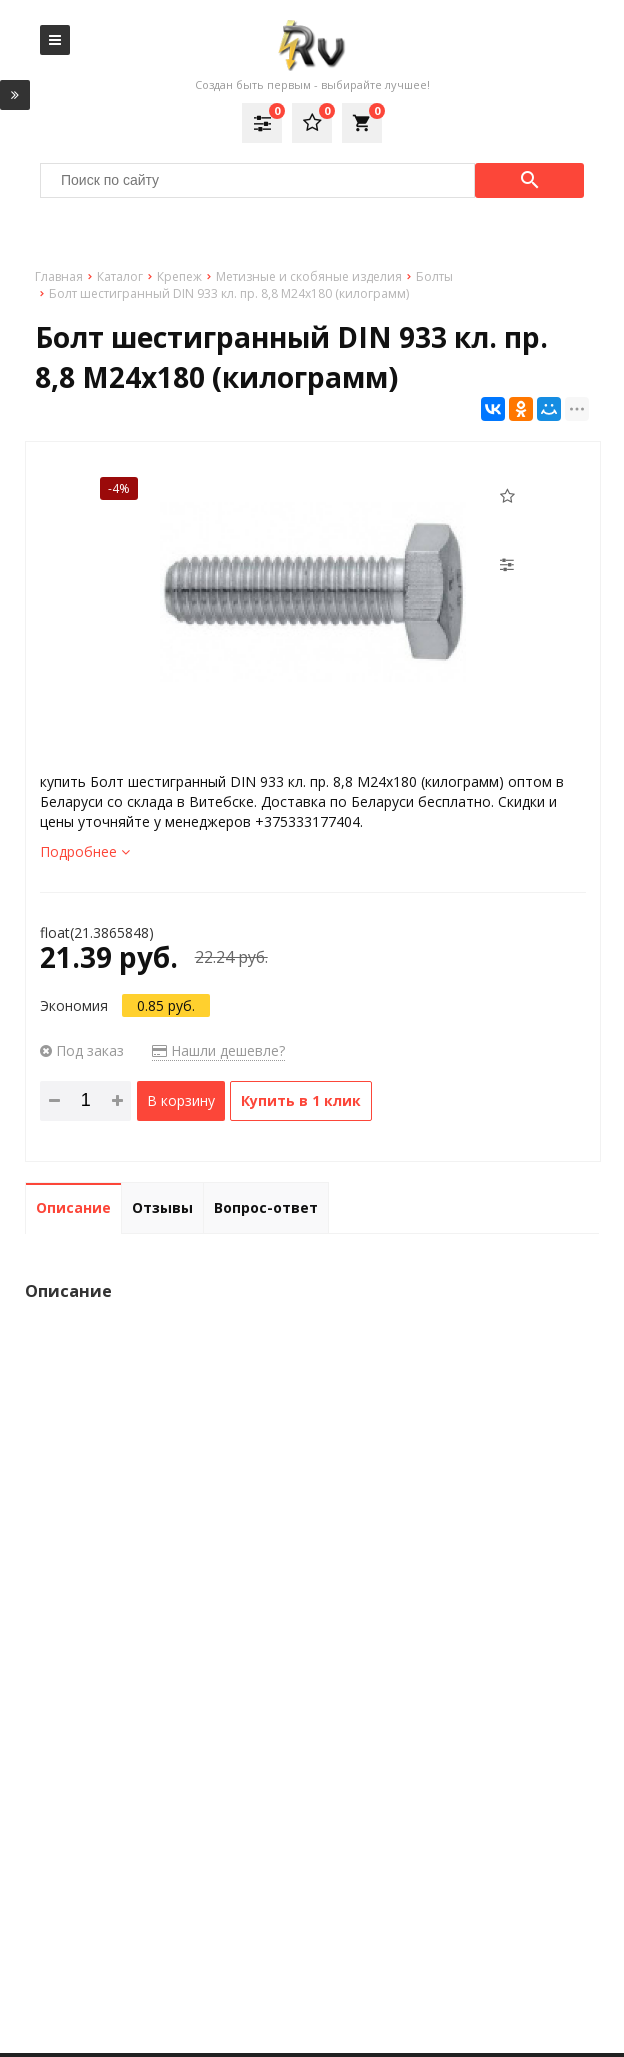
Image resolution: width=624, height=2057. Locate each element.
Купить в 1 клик (301, 1100)
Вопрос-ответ (266, 1207)
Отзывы (162, 1207)
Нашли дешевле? (218, 1050)
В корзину (181, 1100)
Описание (73, 1207)
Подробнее (85, 851)
